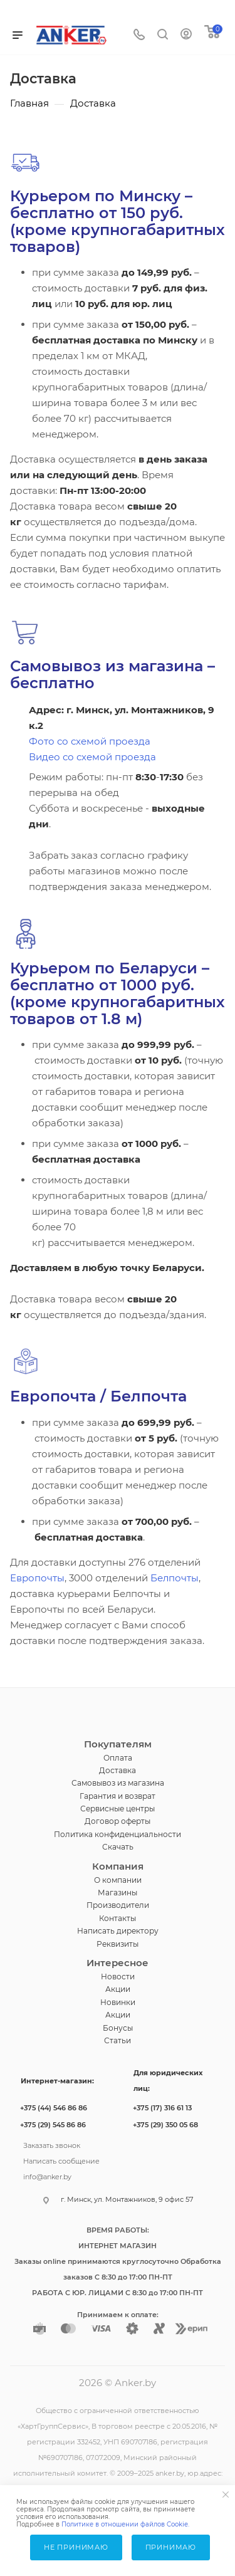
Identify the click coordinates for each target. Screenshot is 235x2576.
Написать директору (118, 1930)
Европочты (37, 1578)
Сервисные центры (117, 1808)
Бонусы (118, 2028)
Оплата (117, 1757)
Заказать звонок (51, 2144)
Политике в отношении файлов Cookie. (125, 2524)
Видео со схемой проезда (92, 757)
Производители (117, 1905)
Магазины (117, 1892)
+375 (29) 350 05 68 (165, 2124)
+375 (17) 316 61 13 (162, 2107)
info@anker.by (47, 2175)
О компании (118, 1880)
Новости (118, 1976)
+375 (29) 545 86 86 (53, 2124)
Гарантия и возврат (117, 1796)
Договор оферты (117, 1821)
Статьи (117, 2040)
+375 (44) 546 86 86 (53, 2107)
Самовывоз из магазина (117, 1783)
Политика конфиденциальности (117, 1834)
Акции (117, 1989)
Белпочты (174, 1578)
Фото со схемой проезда (89, 741)
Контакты (117, 1918)
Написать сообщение (61, 2160)
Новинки (117, 2002)
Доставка (117, 1770)
